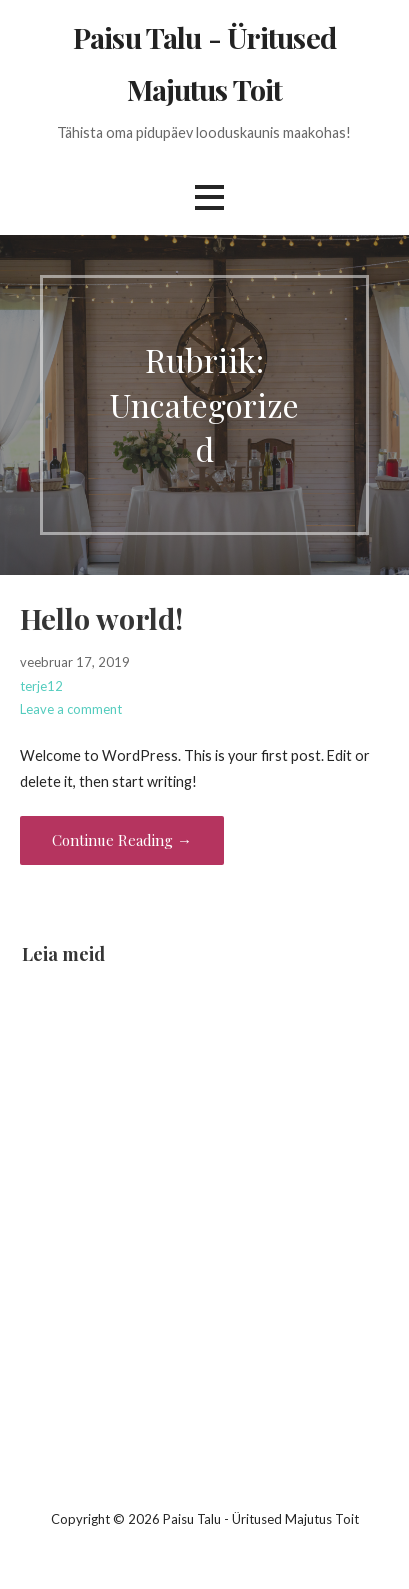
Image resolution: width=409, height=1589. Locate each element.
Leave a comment (71, 709)
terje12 (41, 686)
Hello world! (101, 618)
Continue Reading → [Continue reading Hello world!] (122, 840)
